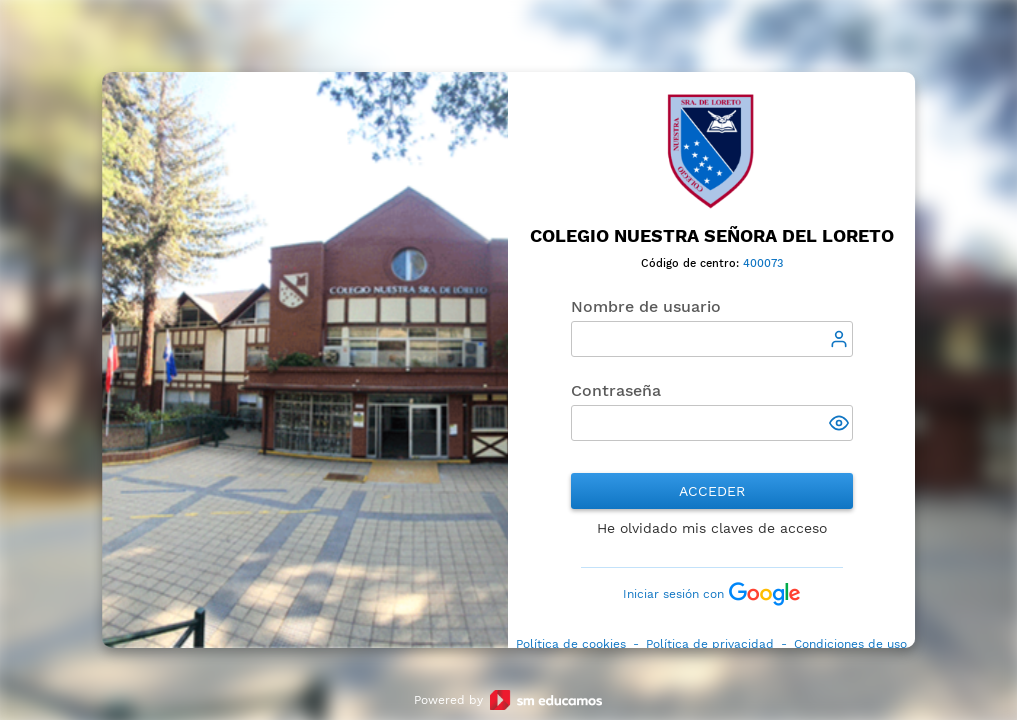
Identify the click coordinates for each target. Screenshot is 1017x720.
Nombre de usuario (646, 306)
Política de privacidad (710, 644)
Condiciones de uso (850, 644)
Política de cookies (571, 644)
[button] (841, 425)
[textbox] (712, 339)
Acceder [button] (712, 491)
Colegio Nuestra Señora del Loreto (712, 235)
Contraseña (616, 390)
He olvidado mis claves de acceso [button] (712, 528)
